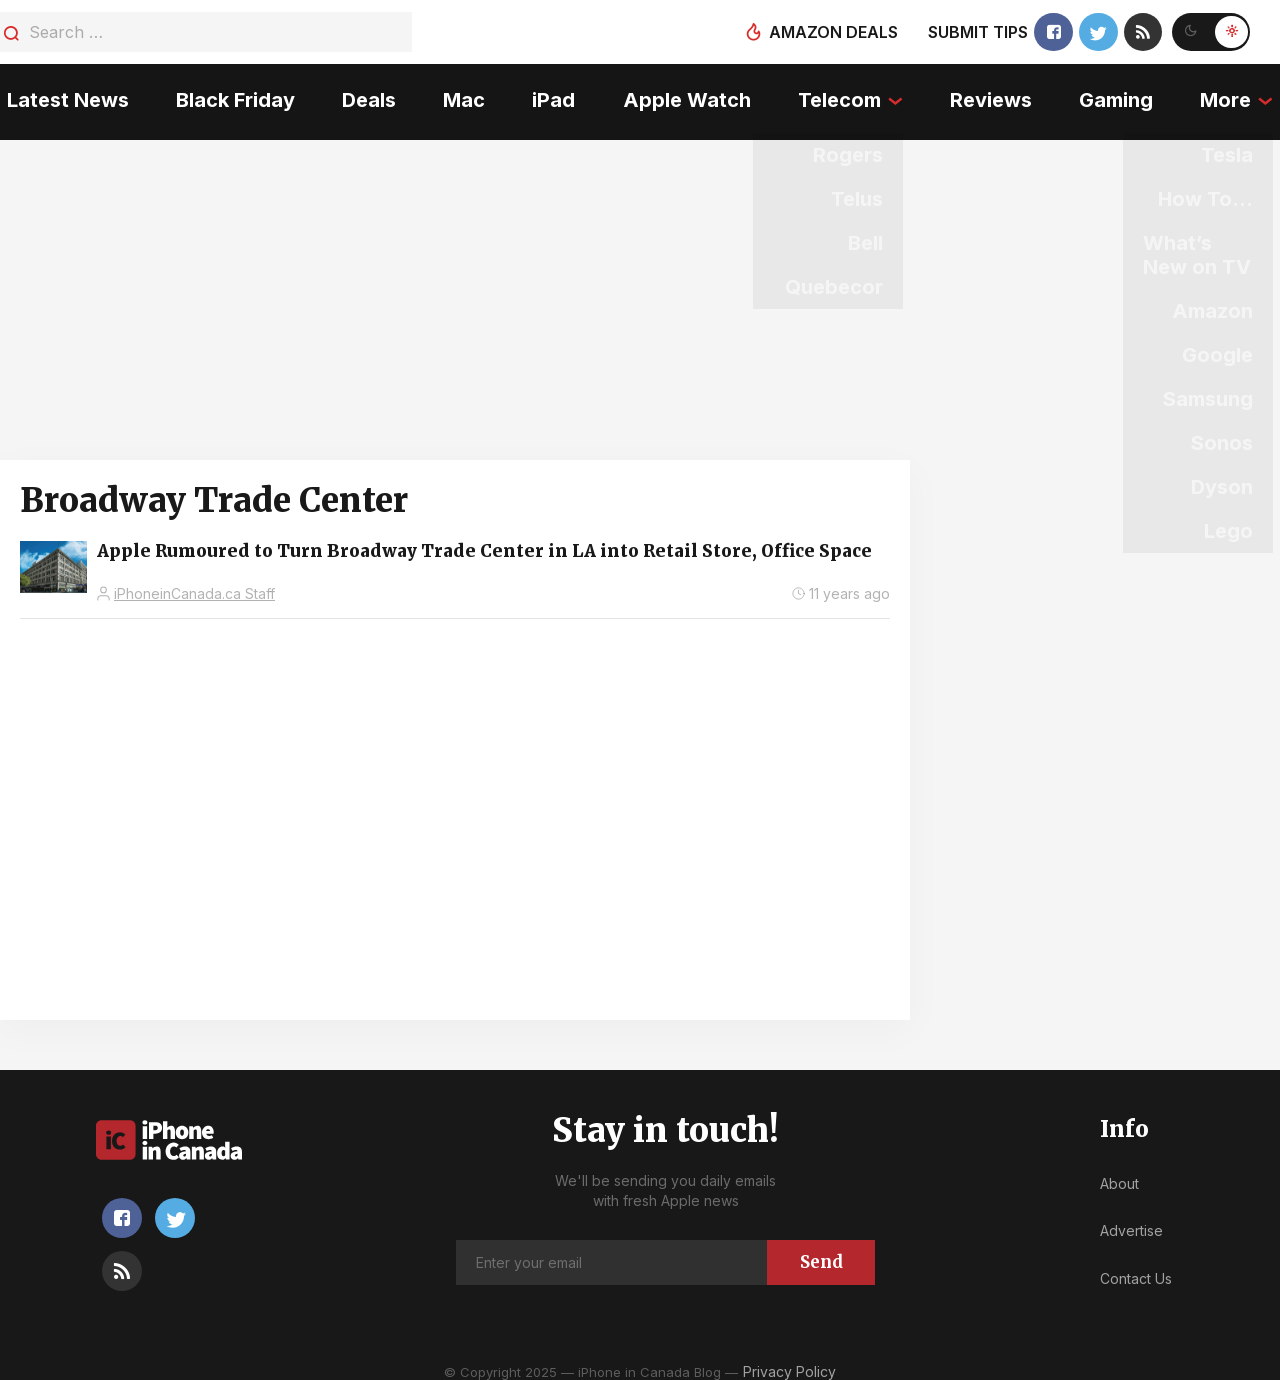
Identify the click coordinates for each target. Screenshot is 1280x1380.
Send (821, 1250)
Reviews (995, 95)
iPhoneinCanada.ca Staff (194, 581)
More (1232, 95)
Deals (365, 95)
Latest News (61, 95)
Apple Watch (687, 95)
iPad (553, 95)
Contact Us (1136, 1266)
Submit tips (976, 32)
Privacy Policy (789, 1359)
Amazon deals (831, 32)
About (1119, 1171)
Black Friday (230, 95)
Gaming (1121, 95)
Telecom (841, 95)
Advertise (1131, 1218)
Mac (462, 95)
